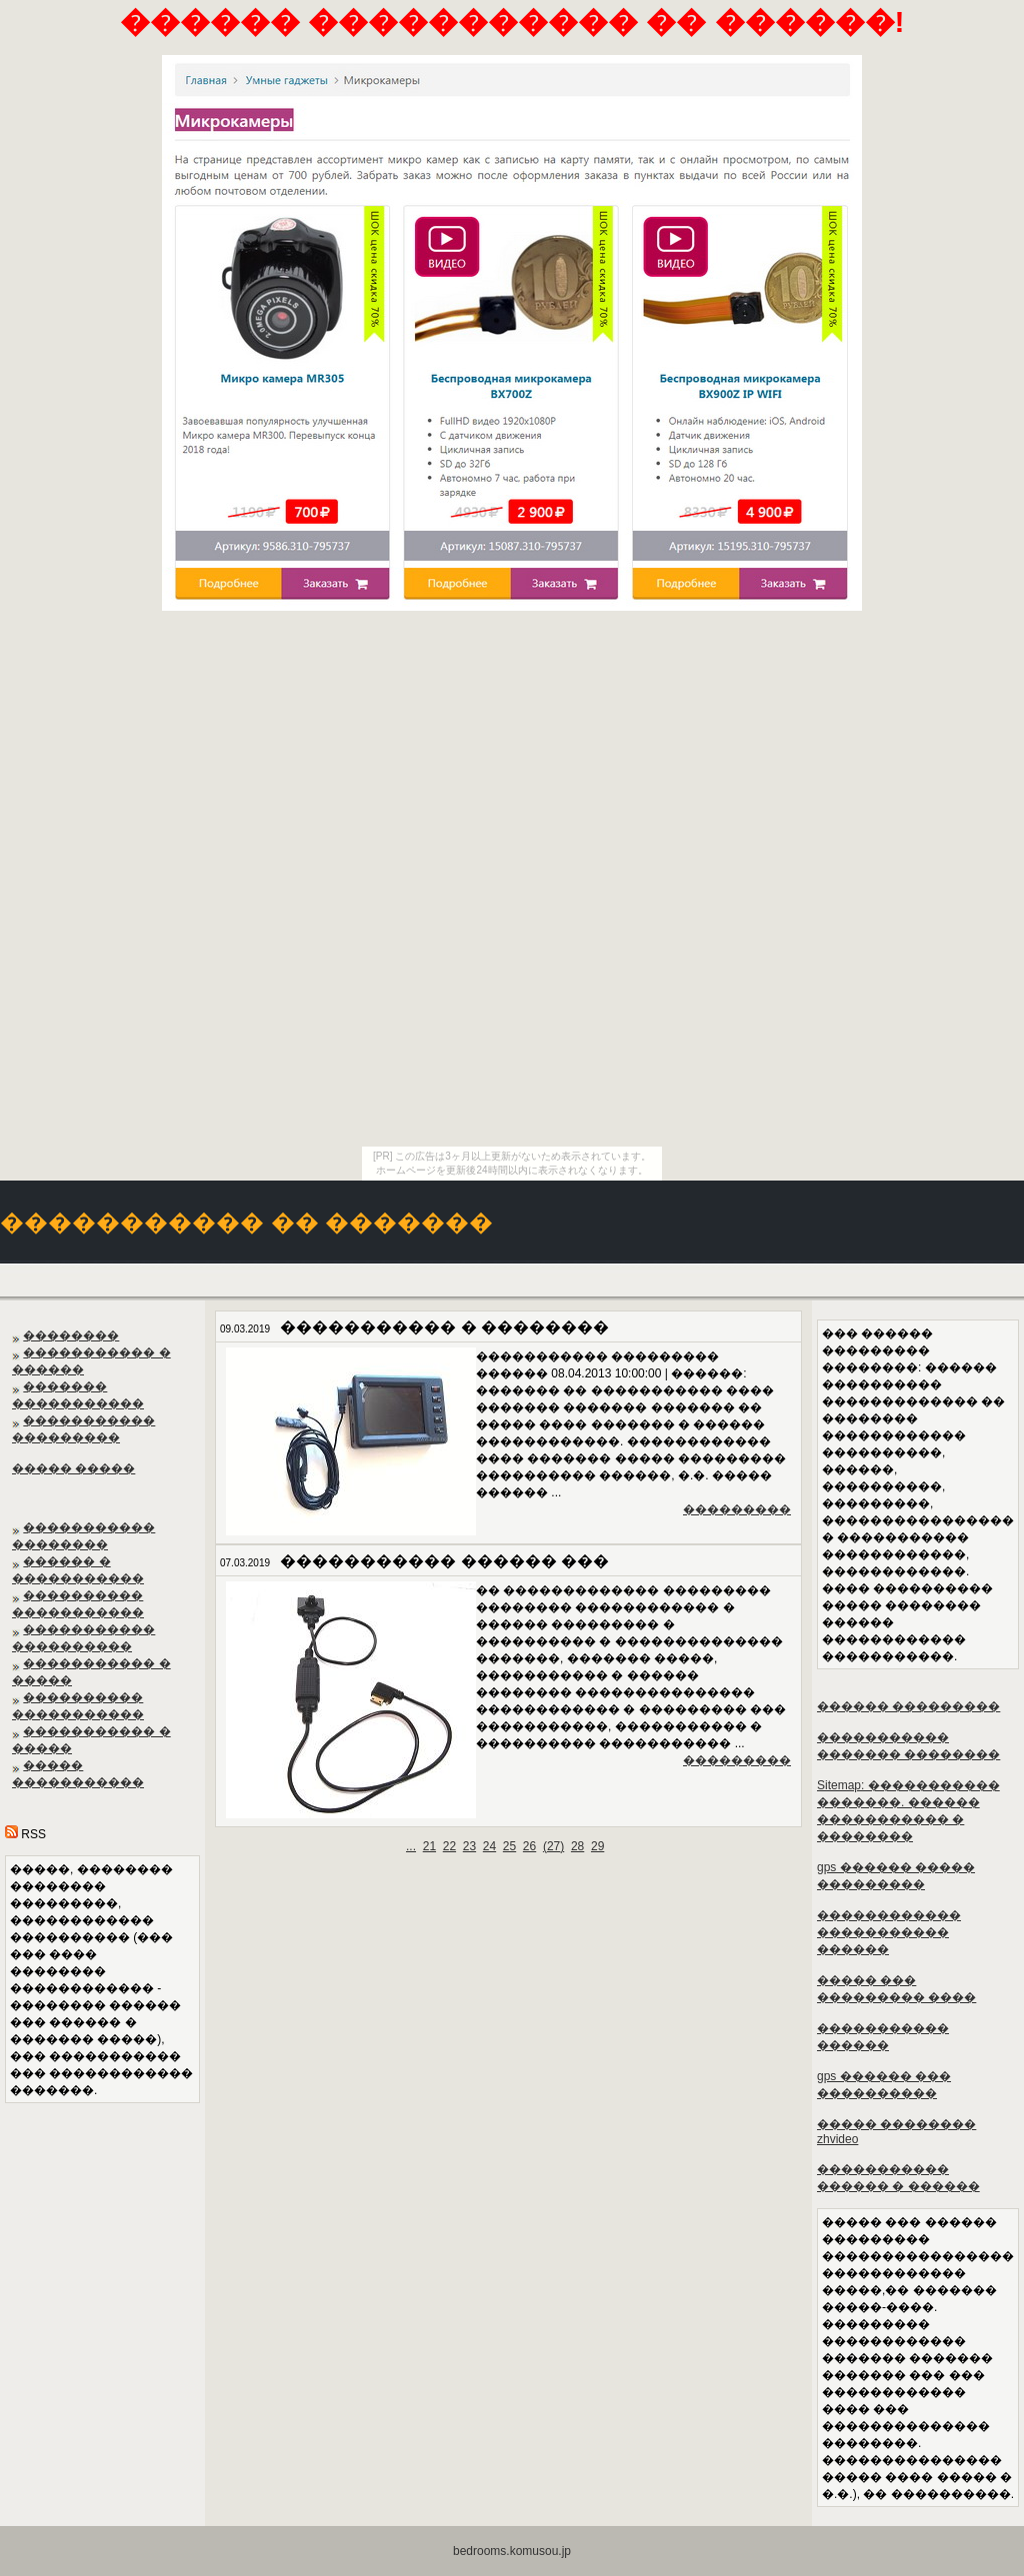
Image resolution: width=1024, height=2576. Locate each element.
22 (449, 1846)
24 (489, 1846)
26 (529, 1846)
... (411, 1846)
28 (577, 1846)
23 (469, 1846)
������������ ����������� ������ (889, 1932)
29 (597, 1846)
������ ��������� (908, 1706)
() (553, 1846)
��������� (737, 1509)
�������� (71, 1335)
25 (509, 1846)
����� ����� (73, 1468)
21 (429, 1846)
